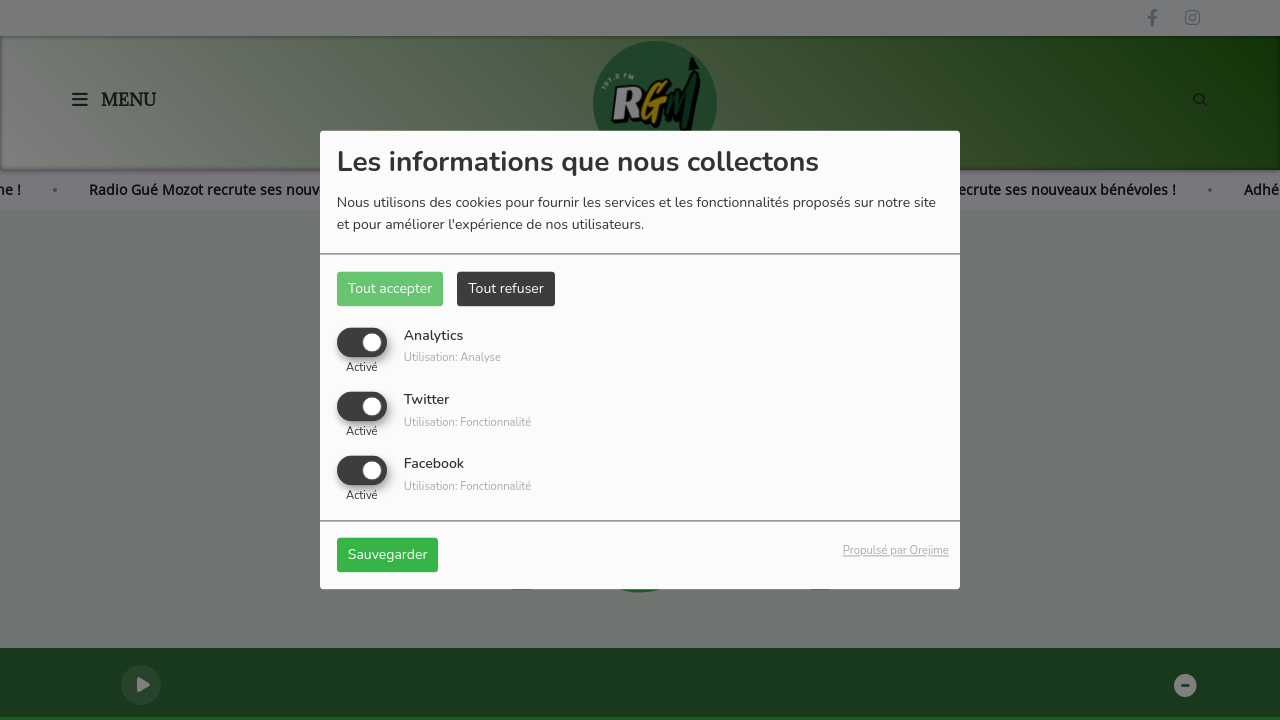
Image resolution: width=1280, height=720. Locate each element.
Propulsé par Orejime (896, 551)
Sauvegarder (388, 555)
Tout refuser (506, 288)
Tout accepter (390, 288)
